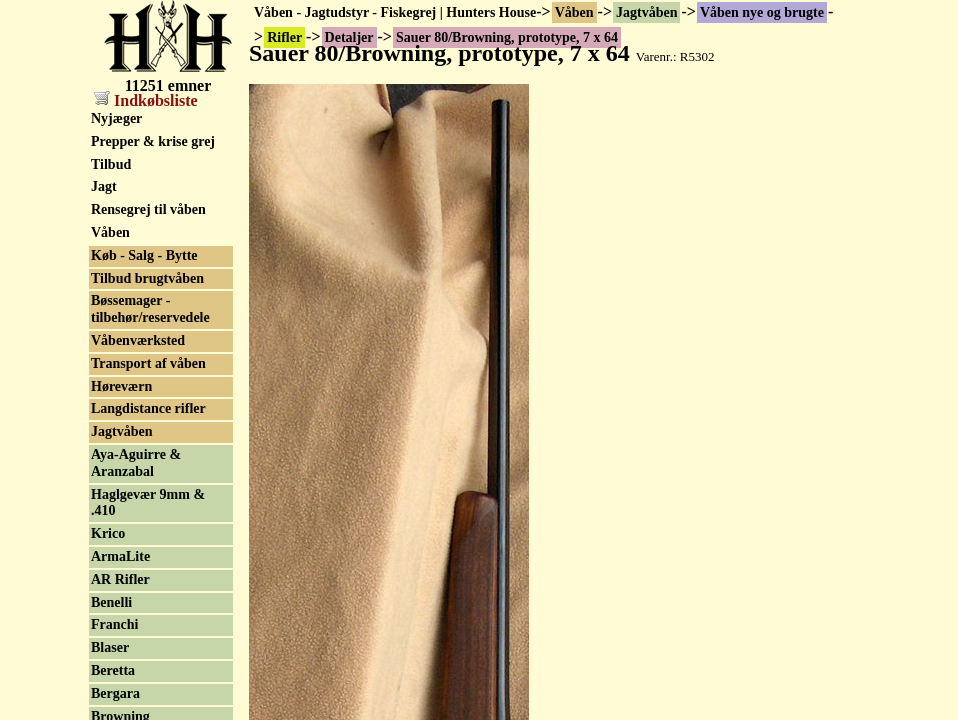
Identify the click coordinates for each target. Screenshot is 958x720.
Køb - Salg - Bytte (144, 255)
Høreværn (121, 386)
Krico (108, 533)
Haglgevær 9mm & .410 (148, 503)
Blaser (110, 647)
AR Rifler (120, 579)
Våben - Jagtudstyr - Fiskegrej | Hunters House (395, 12)
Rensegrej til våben (148, 209)
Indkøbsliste (146, 100)
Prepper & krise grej (153, 141)
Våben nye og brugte (762, 12)
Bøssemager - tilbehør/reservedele (150, 309)
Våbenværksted (138, 340)
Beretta (113, 670)
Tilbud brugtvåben (147, 278)
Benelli (111, 602)
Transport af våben (148, 363)
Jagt (104, 186)
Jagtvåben (646, 12)
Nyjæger (116, 118)
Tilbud (111, 164)
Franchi (114, 624)
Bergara (115, 693)
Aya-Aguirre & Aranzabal (136, 463)
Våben (574, 12)
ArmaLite (120, 556)
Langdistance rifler (148, 408)
